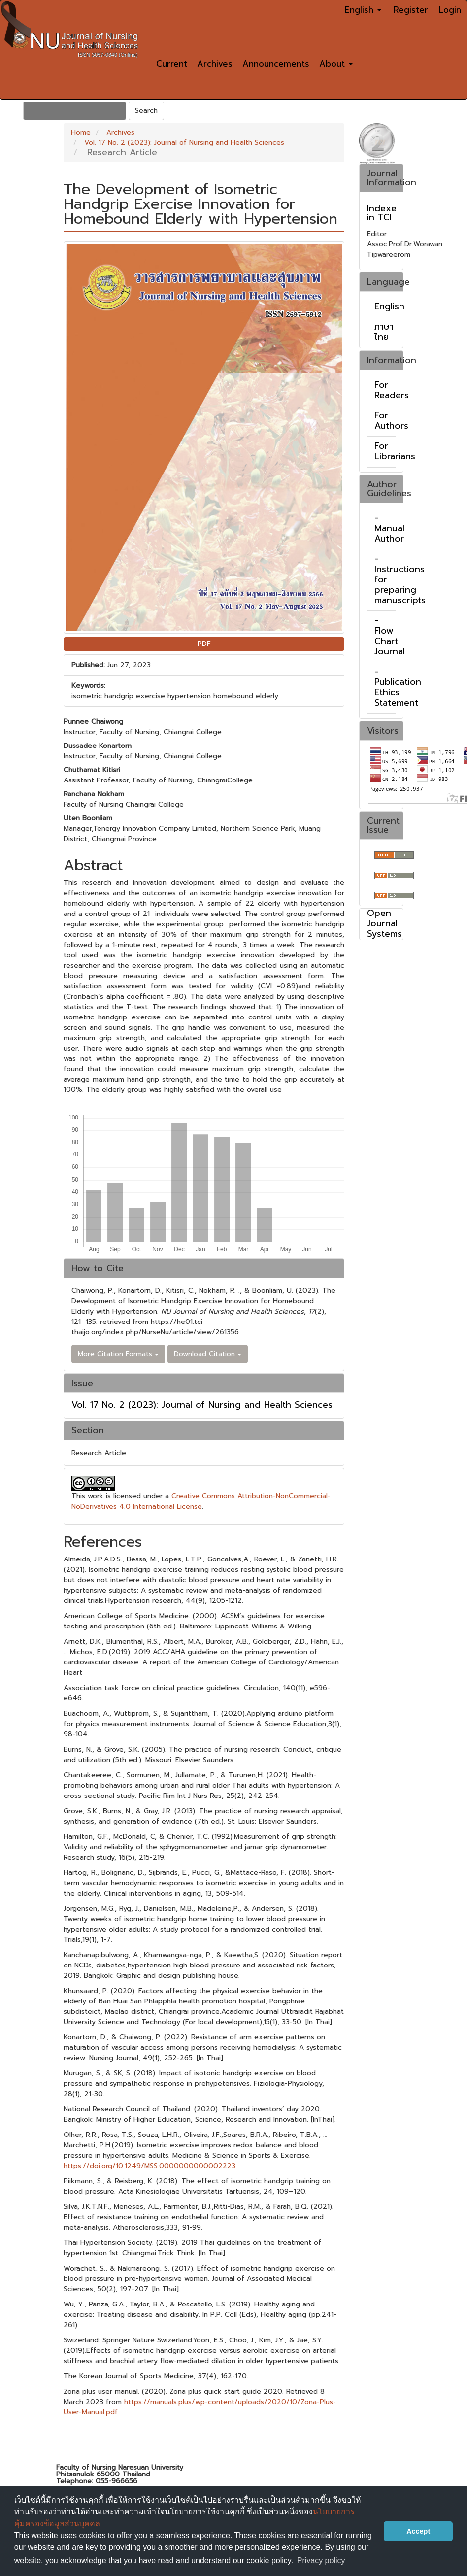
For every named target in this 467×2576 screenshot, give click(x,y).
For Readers (391, 390)
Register (411, 9)
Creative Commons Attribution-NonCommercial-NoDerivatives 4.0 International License (201, 1501)
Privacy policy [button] (321, 2560)
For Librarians (394, 451)
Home (81, 132)
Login (450, 9)
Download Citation (207, 1354)
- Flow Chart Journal (389, 635)
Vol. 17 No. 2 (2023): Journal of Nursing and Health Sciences (184, 142)
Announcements (275, 63)
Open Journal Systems (384, 923)
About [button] (336, 63)
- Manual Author (389, 528)
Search (146, 110)
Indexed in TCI (384, 213)
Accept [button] (418, 2531)
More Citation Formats (118, 1354)
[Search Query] (74, 111)
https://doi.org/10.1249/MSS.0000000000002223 (149, 2166)
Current (171, 63)
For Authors (391, 420)
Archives (215, 63)
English (389, 306)
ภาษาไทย (384, 332)
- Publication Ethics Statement (397, 687)
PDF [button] (204, 644)
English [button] (363, 9)
